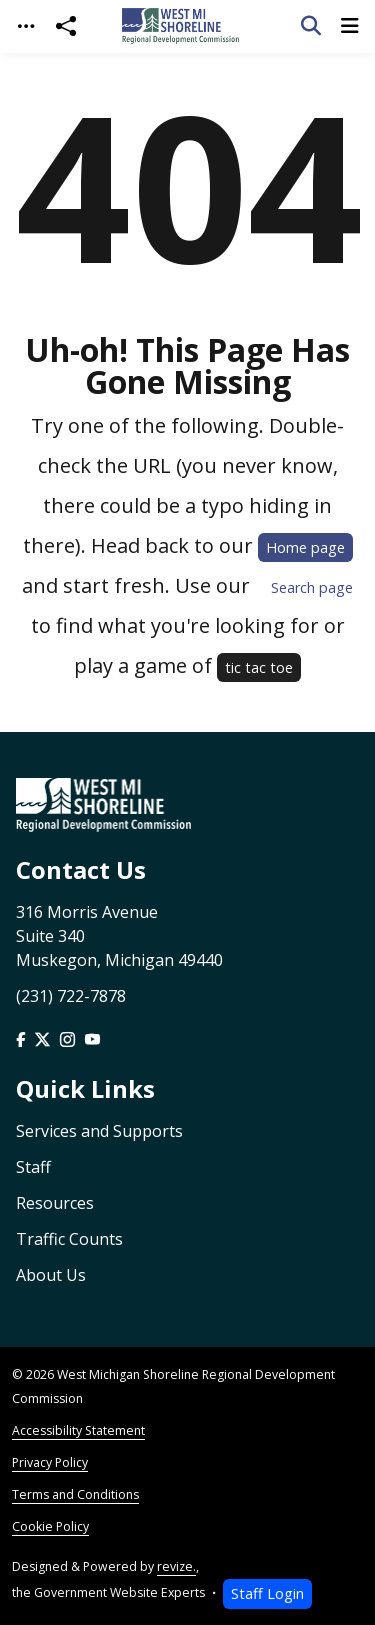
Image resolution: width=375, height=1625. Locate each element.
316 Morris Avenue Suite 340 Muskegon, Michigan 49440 (119, 936)
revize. (176, 1566)
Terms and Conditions (75, 1494)
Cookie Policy (50, 1526)
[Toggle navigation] (26, 26)
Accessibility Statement (78, 1430)
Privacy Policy (50, 1462)
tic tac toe (259, 667)
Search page (312, 587)
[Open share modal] (66, 26)
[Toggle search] (311, 26)
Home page (305, 547)
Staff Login (267, 1593)
